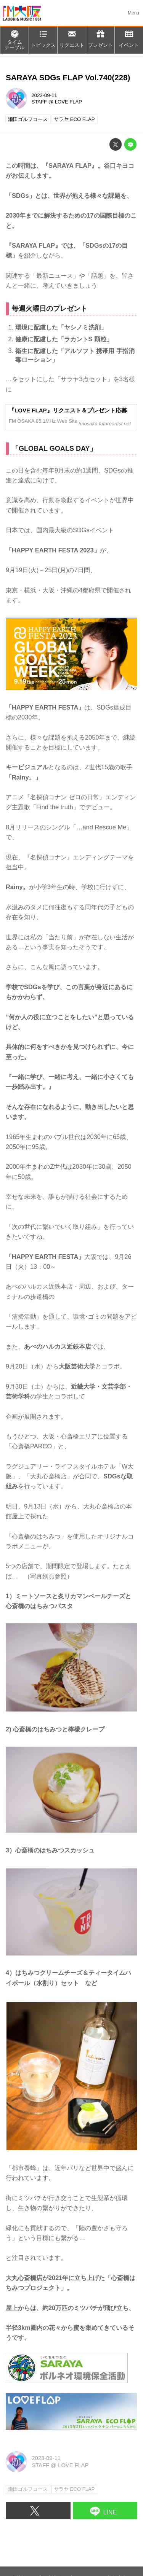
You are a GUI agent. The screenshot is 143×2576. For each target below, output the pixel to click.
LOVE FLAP (68, 102)
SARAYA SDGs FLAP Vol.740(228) (68, 77)
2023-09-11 (44, 95)
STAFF (39, 102)
